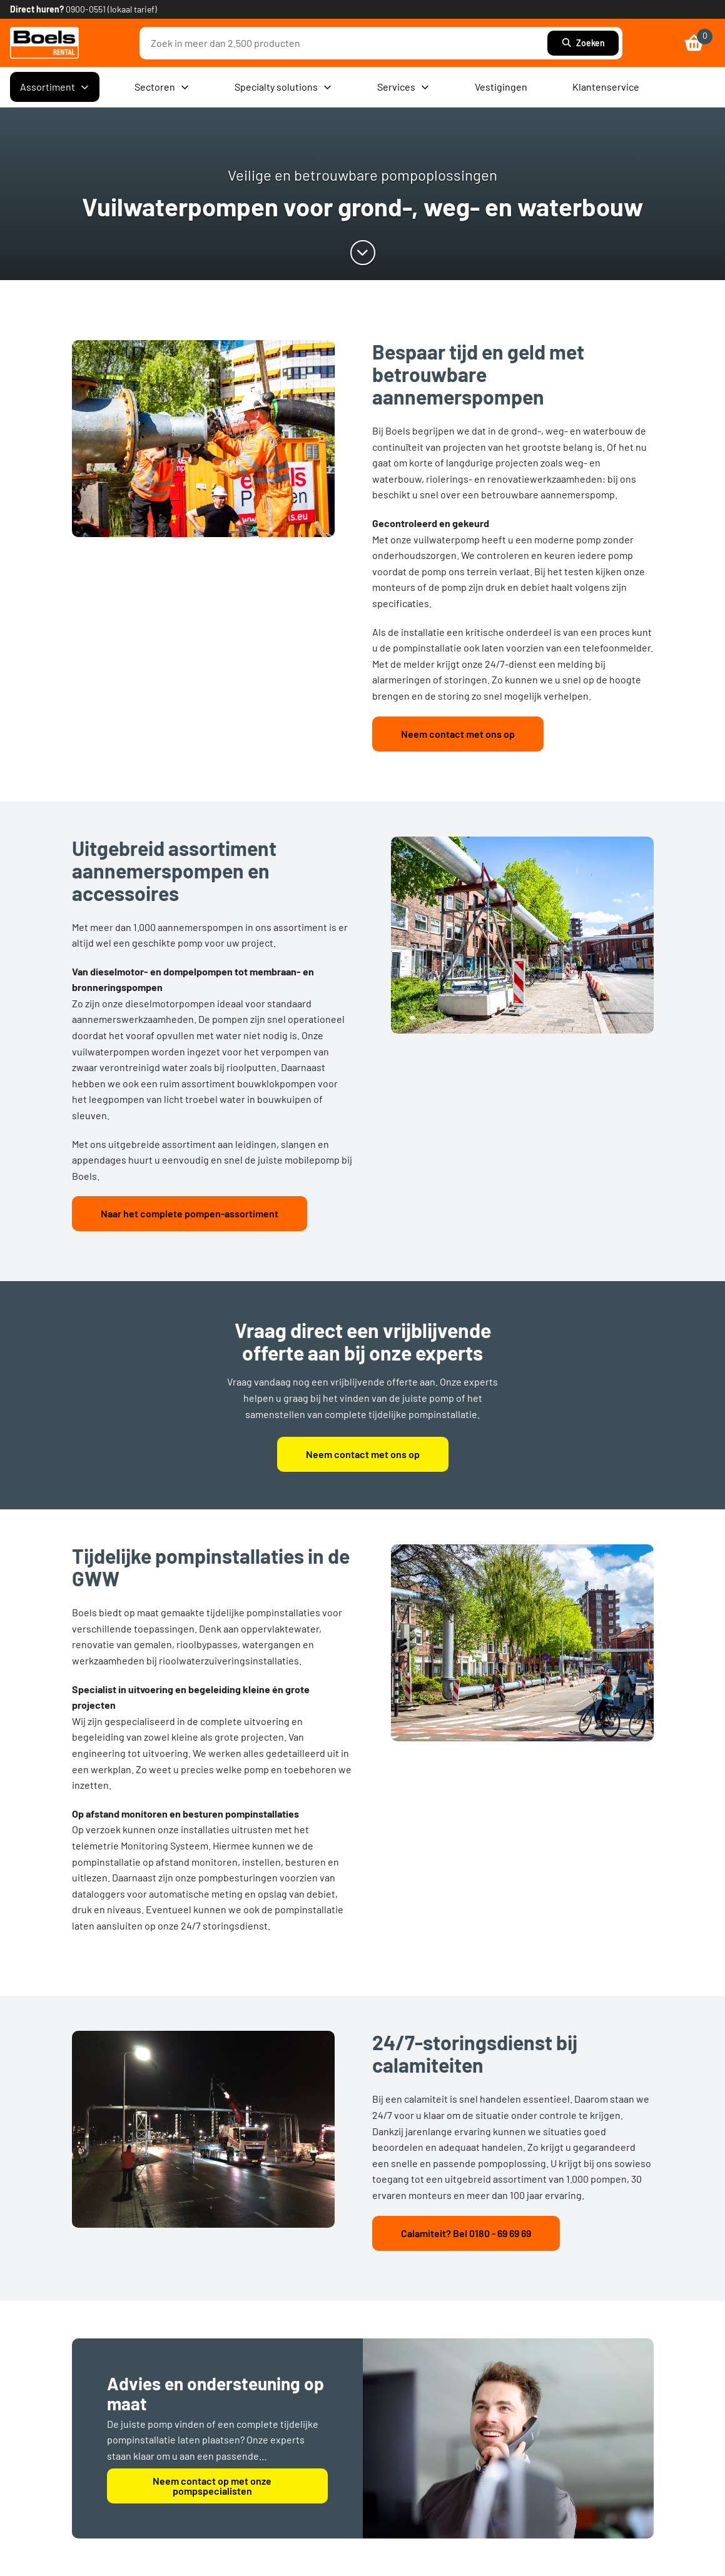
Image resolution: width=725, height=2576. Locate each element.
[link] (44, 43)
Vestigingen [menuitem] (501, 87)
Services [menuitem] (403, 87)
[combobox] (347, 43)
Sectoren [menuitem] (162, 87)
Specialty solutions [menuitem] (283, 87)
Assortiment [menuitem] (54, 87)
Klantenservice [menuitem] (605, 87)
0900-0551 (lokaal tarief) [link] (111, 9)
